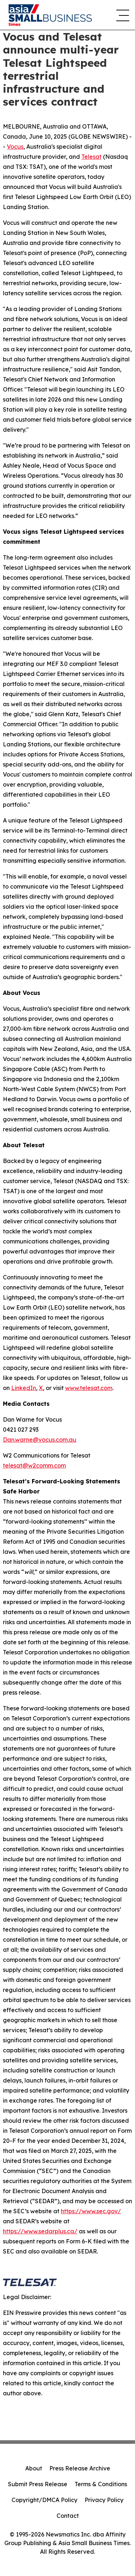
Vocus (15, 146)
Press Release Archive (79, 2468)
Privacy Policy (104, 2499)
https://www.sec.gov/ (91, 2211)
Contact (68, 2515)
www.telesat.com (88, 1387)
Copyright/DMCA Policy (44, 2499)
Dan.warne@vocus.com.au (39, 1439)
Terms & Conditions (101, 2484)
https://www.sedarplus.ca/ (40, 2231)
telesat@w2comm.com (34, 1465)
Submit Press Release (37, 2484)
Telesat (91, 156)
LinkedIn (23, 1387)
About (33, 2468)
